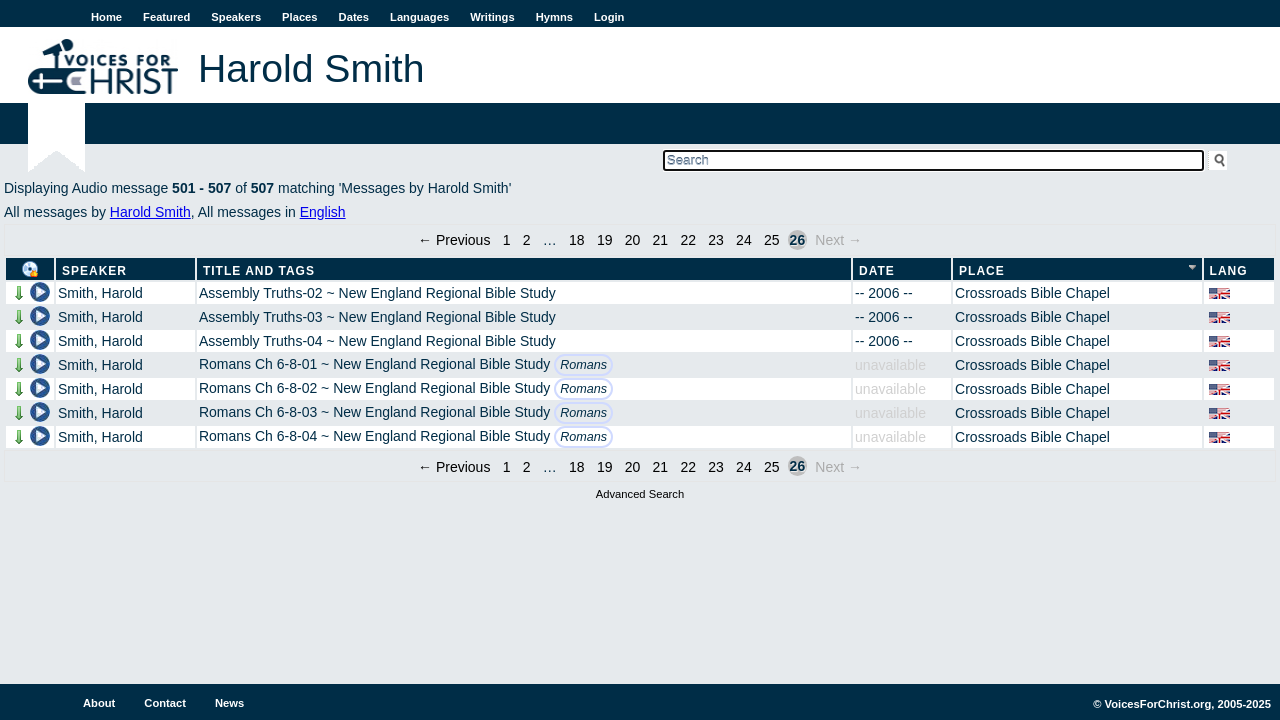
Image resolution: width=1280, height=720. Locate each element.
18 (577, 240)
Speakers (236, 17)
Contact (165, 703)
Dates (354, 17)
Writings (492, 17)
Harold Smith (150, 212)
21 (661, 240)
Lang (1229, 271)
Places (299, 17)
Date (877, 271)
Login (609, 17)
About (99, 703)
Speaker (94, 271)
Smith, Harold (100, 293)
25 (772, 240)
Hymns (554, 17)
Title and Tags (259, 271)
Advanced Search (640, 494)
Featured (166, 17)
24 (744, 240)
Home (106, 17)
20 (633, 240)
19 (605, 240)
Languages (419, 17)
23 (716, 240)
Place (982, 271)
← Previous (454, 240)
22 (688, 240)
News (229, 703)
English (323, 212)
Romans (583, 365)
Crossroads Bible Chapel (1032, 293)
